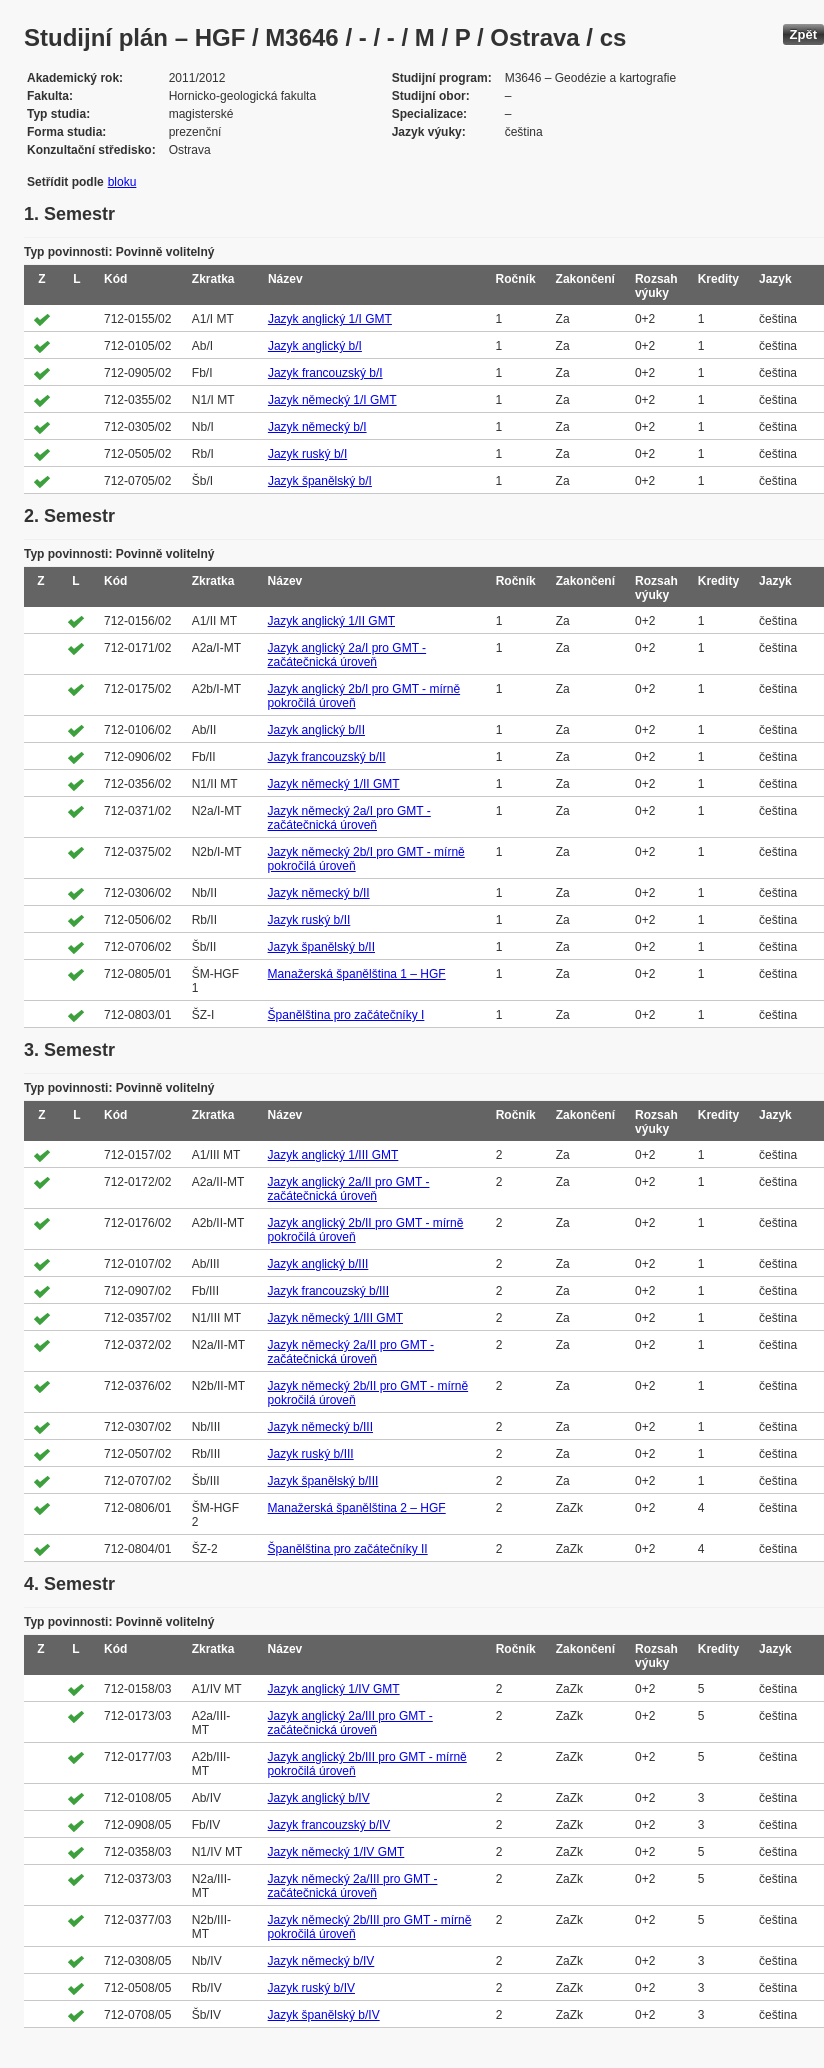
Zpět (803, 34)
